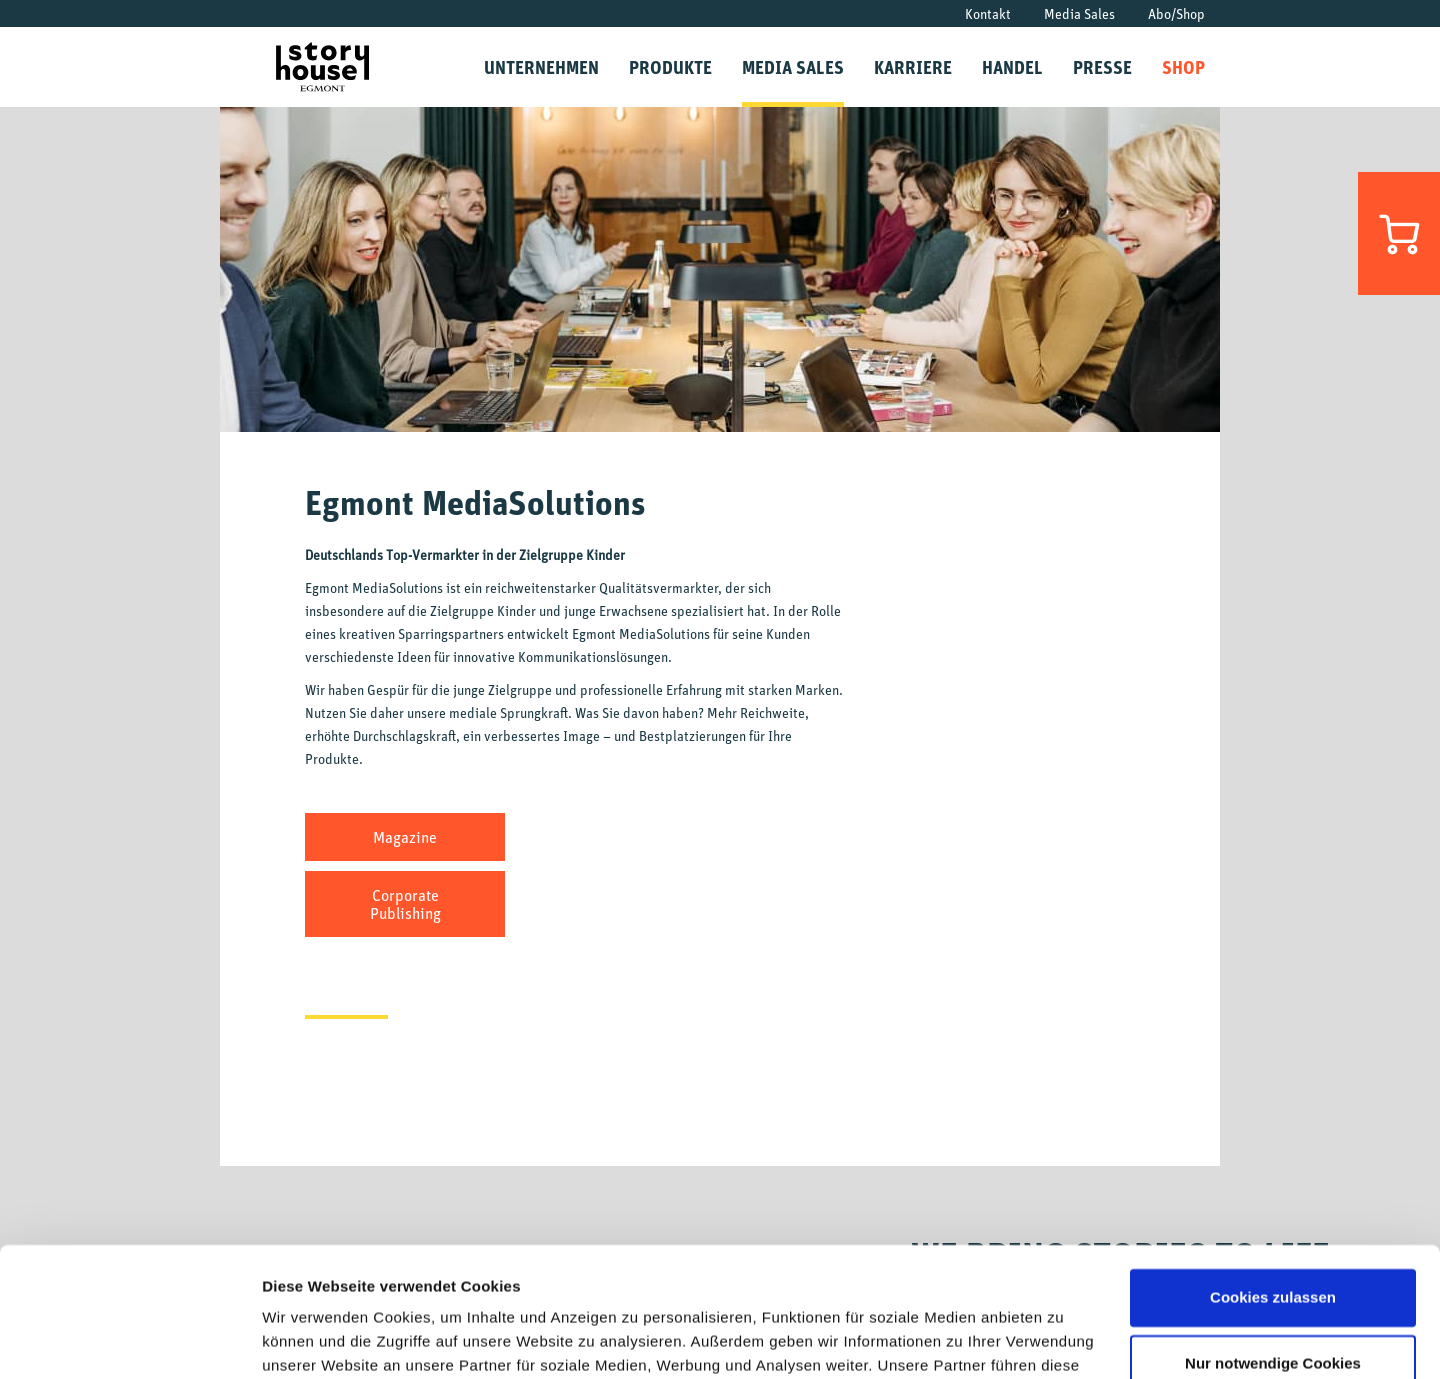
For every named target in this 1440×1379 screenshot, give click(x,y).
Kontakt (988, 13)
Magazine (405, 837)
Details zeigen (312, 1339)
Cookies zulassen (1273, 1168)
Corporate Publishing (405, 904)
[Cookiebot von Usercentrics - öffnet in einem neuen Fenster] (129, 1340)
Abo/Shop (1176, 13)
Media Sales (1079, 13)
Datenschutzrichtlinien (990, 1284)
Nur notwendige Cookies (1273, 1233)
